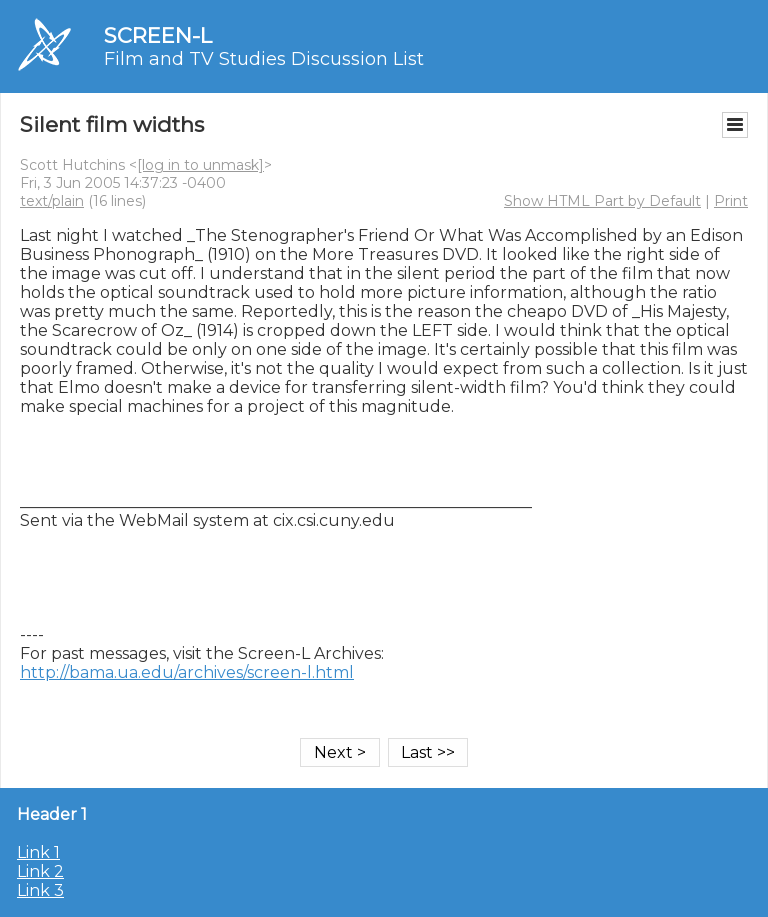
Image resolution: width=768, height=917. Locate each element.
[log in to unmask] (200, 165)
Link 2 (40, 871)
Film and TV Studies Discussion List (264, 59)
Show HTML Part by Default (602, 201)
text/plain (52, 201)
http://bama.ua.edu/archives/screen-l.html (187, 672)
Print (731, 201)
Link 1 (38, 852)
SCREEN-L (158, 35)
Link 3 (40, 890)
